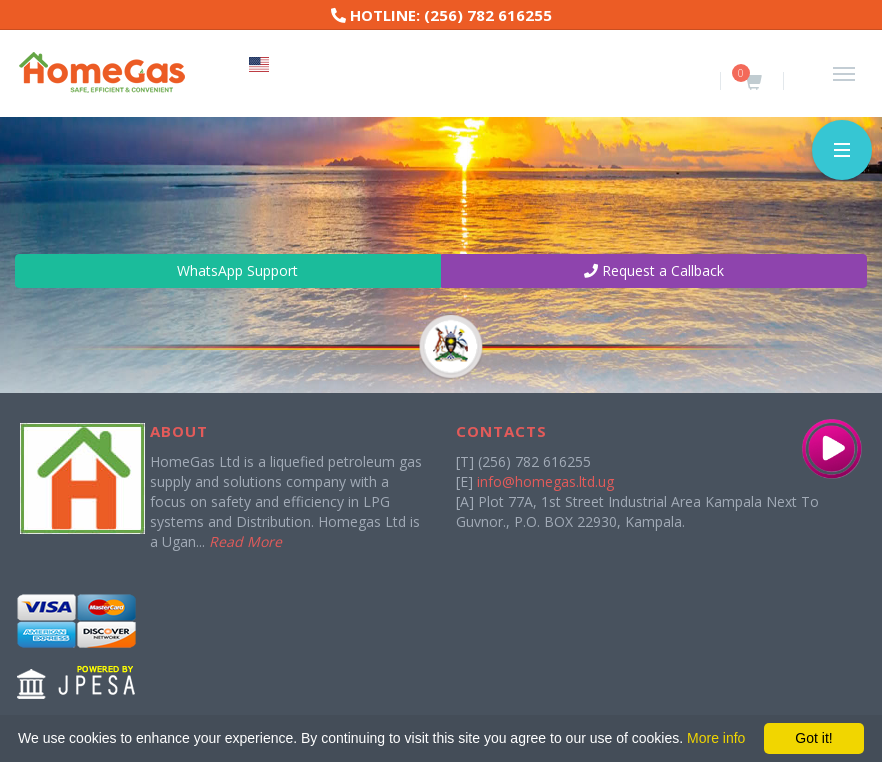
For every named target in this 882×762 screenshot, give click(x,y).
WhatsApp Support (228, 270)
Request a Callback (654, 270)
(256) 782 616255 (488, 15)
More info (716, 738)
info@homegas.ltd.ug (545, 481)
